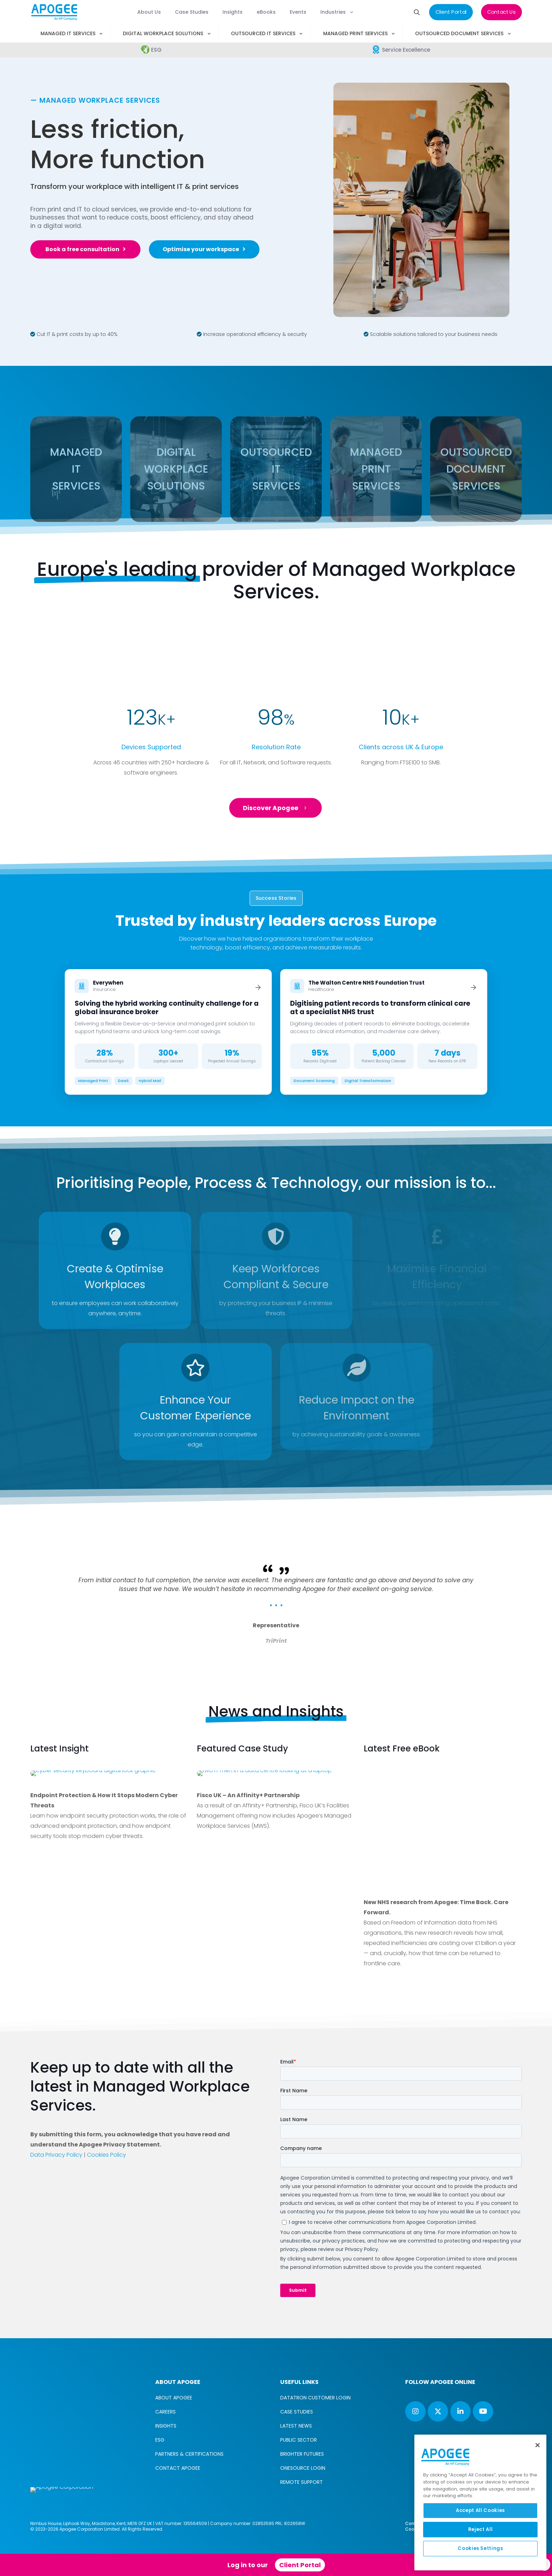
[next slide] (506, 1548)
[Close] (537, 2445)
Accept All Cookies (480, 2510)
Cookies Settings (480, 2548)
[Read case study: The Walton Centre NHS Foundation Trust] (383, 1032)
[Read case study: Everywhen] (168, 1032)
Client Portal (300, 2565)
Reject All (480, 2529)
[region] (480, 2502)
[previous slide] (45, 1548)
